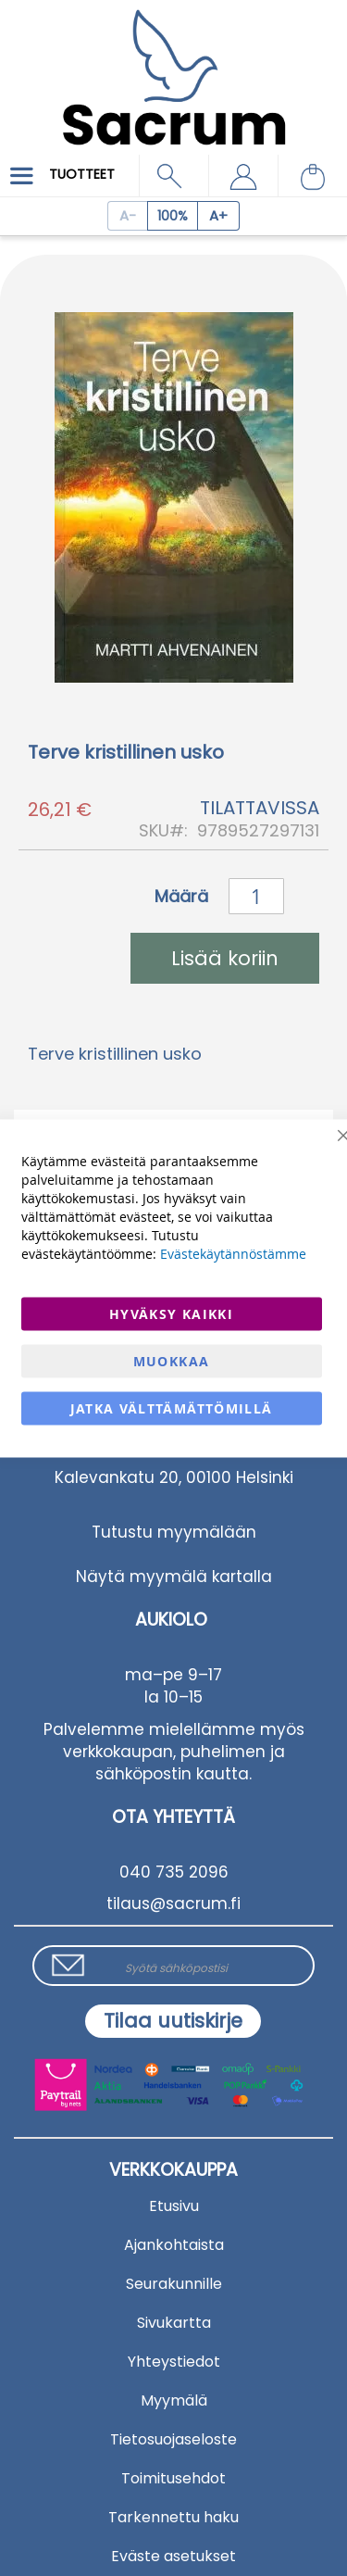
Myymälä (174, 2400)
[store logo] (173, 64)
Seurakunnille (174, 2283)
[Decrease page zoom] (127, 216)
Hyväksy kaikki (171, 1313)
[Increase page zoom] (219, 216)
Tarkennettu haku (173, 2517)
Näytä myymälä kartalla (174, 1576)
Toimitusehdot (173, 2478)
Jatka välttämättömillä (171, 1407)
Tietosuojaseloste (173, 2439)
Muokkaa (171, 1360)
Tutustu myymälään (174, 1532)
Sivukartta (174, 2322)
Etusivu (174, 2206)
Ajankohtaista (174, 2245)
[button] (243, 176)
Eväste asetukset (173, 2556)
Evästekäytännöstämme (233, 1253)
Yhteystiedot (174, 2361)
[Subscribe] (173, 2021)
